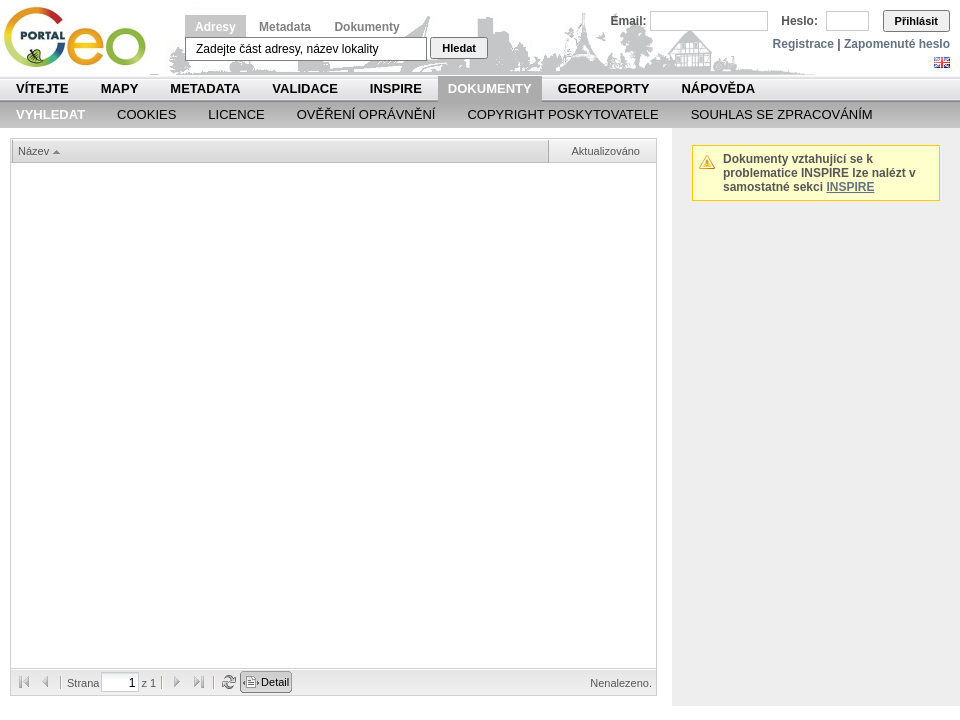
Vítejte (42, 88)
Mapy (120, 88)
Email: (629, 21)
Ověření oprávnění (366, 114)
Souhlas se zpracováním (782, 114)
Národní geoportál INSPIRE (82, 37)
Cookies (146, 114)
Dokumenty (366, 27)
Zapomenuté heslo (897, 44)
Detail (275, 682)
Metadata (285, 27)
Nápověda (718, 88)
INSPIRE (396, 88)
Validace (304, 88)
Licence (236, 114)
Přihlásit (916, 21)
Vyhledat (50, 114)
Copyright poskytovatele (562, 114)
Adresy (215, 27)
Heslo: (799, 21)
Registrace (803, 44)
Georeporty (604, 88)
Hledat (459, 48)
